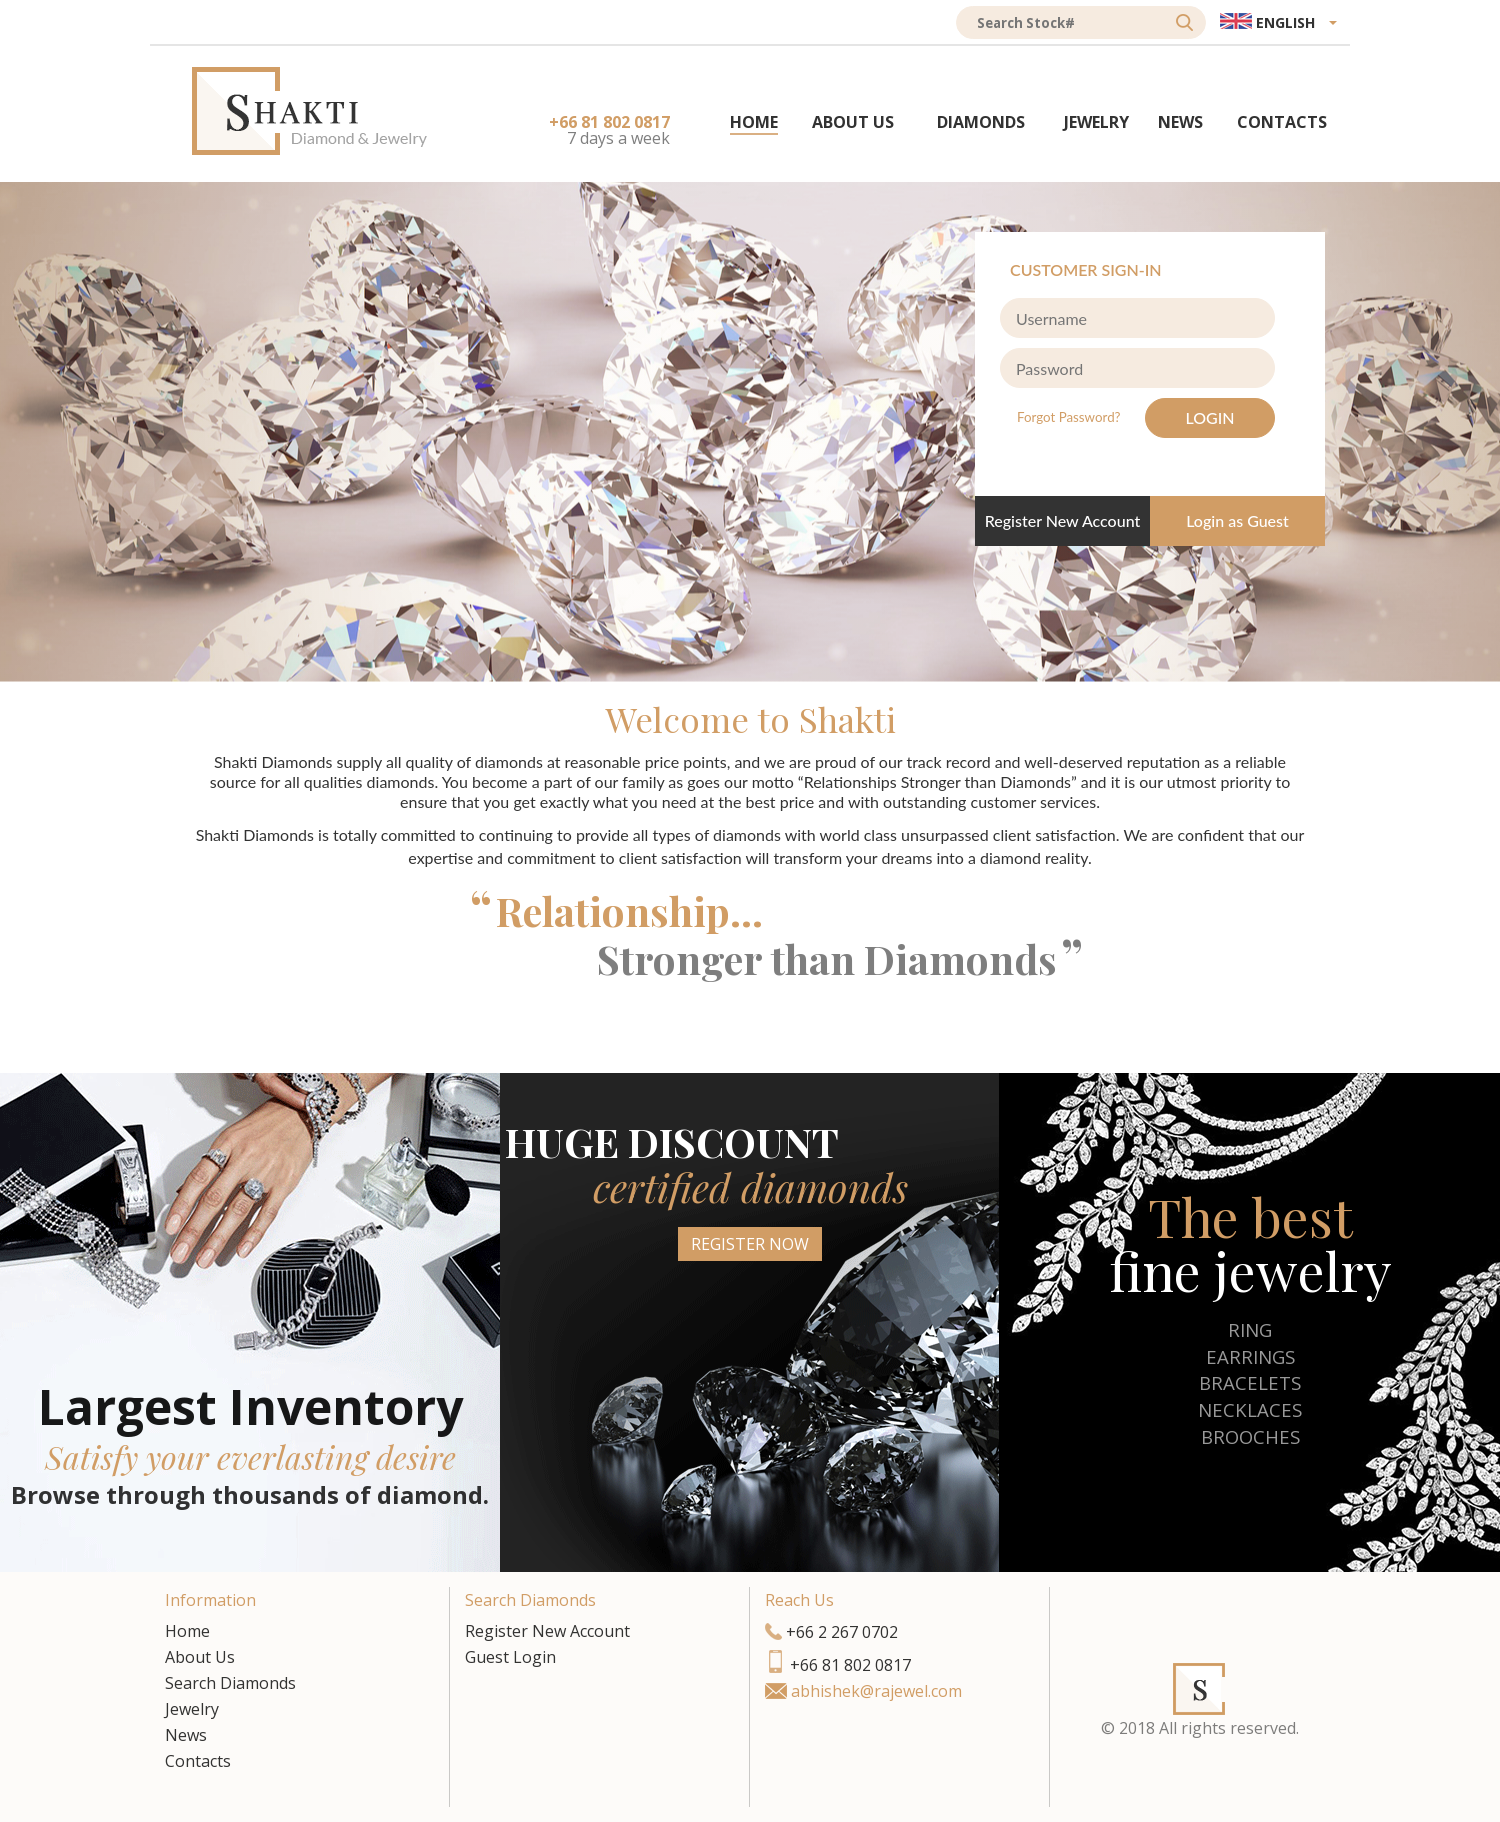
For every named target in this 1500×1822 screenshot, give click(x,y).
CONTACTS (1282, 122)
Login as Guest (1237, 520)
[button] (1278, 22)
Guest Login (510, 1657)
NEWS (1180, 122)
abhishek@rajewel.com (876, 1691)
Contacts (198, 1761)
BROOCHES (1250, 1436)
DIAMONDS (981, 122)
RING (1250, 1329)
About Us (200, 1657)
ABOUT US (853, 122)
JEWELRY (1096, 122)
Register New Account (1063, 520)
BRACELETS (1250, 1382)
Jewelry (192, 1709)
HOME (754, 122)
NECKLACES (1250, 1409)
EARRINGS (1250, 1356)
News (186, 1735)
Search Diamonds (230, 1683)
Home (187, 1631)
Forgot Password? (1070, 417)
